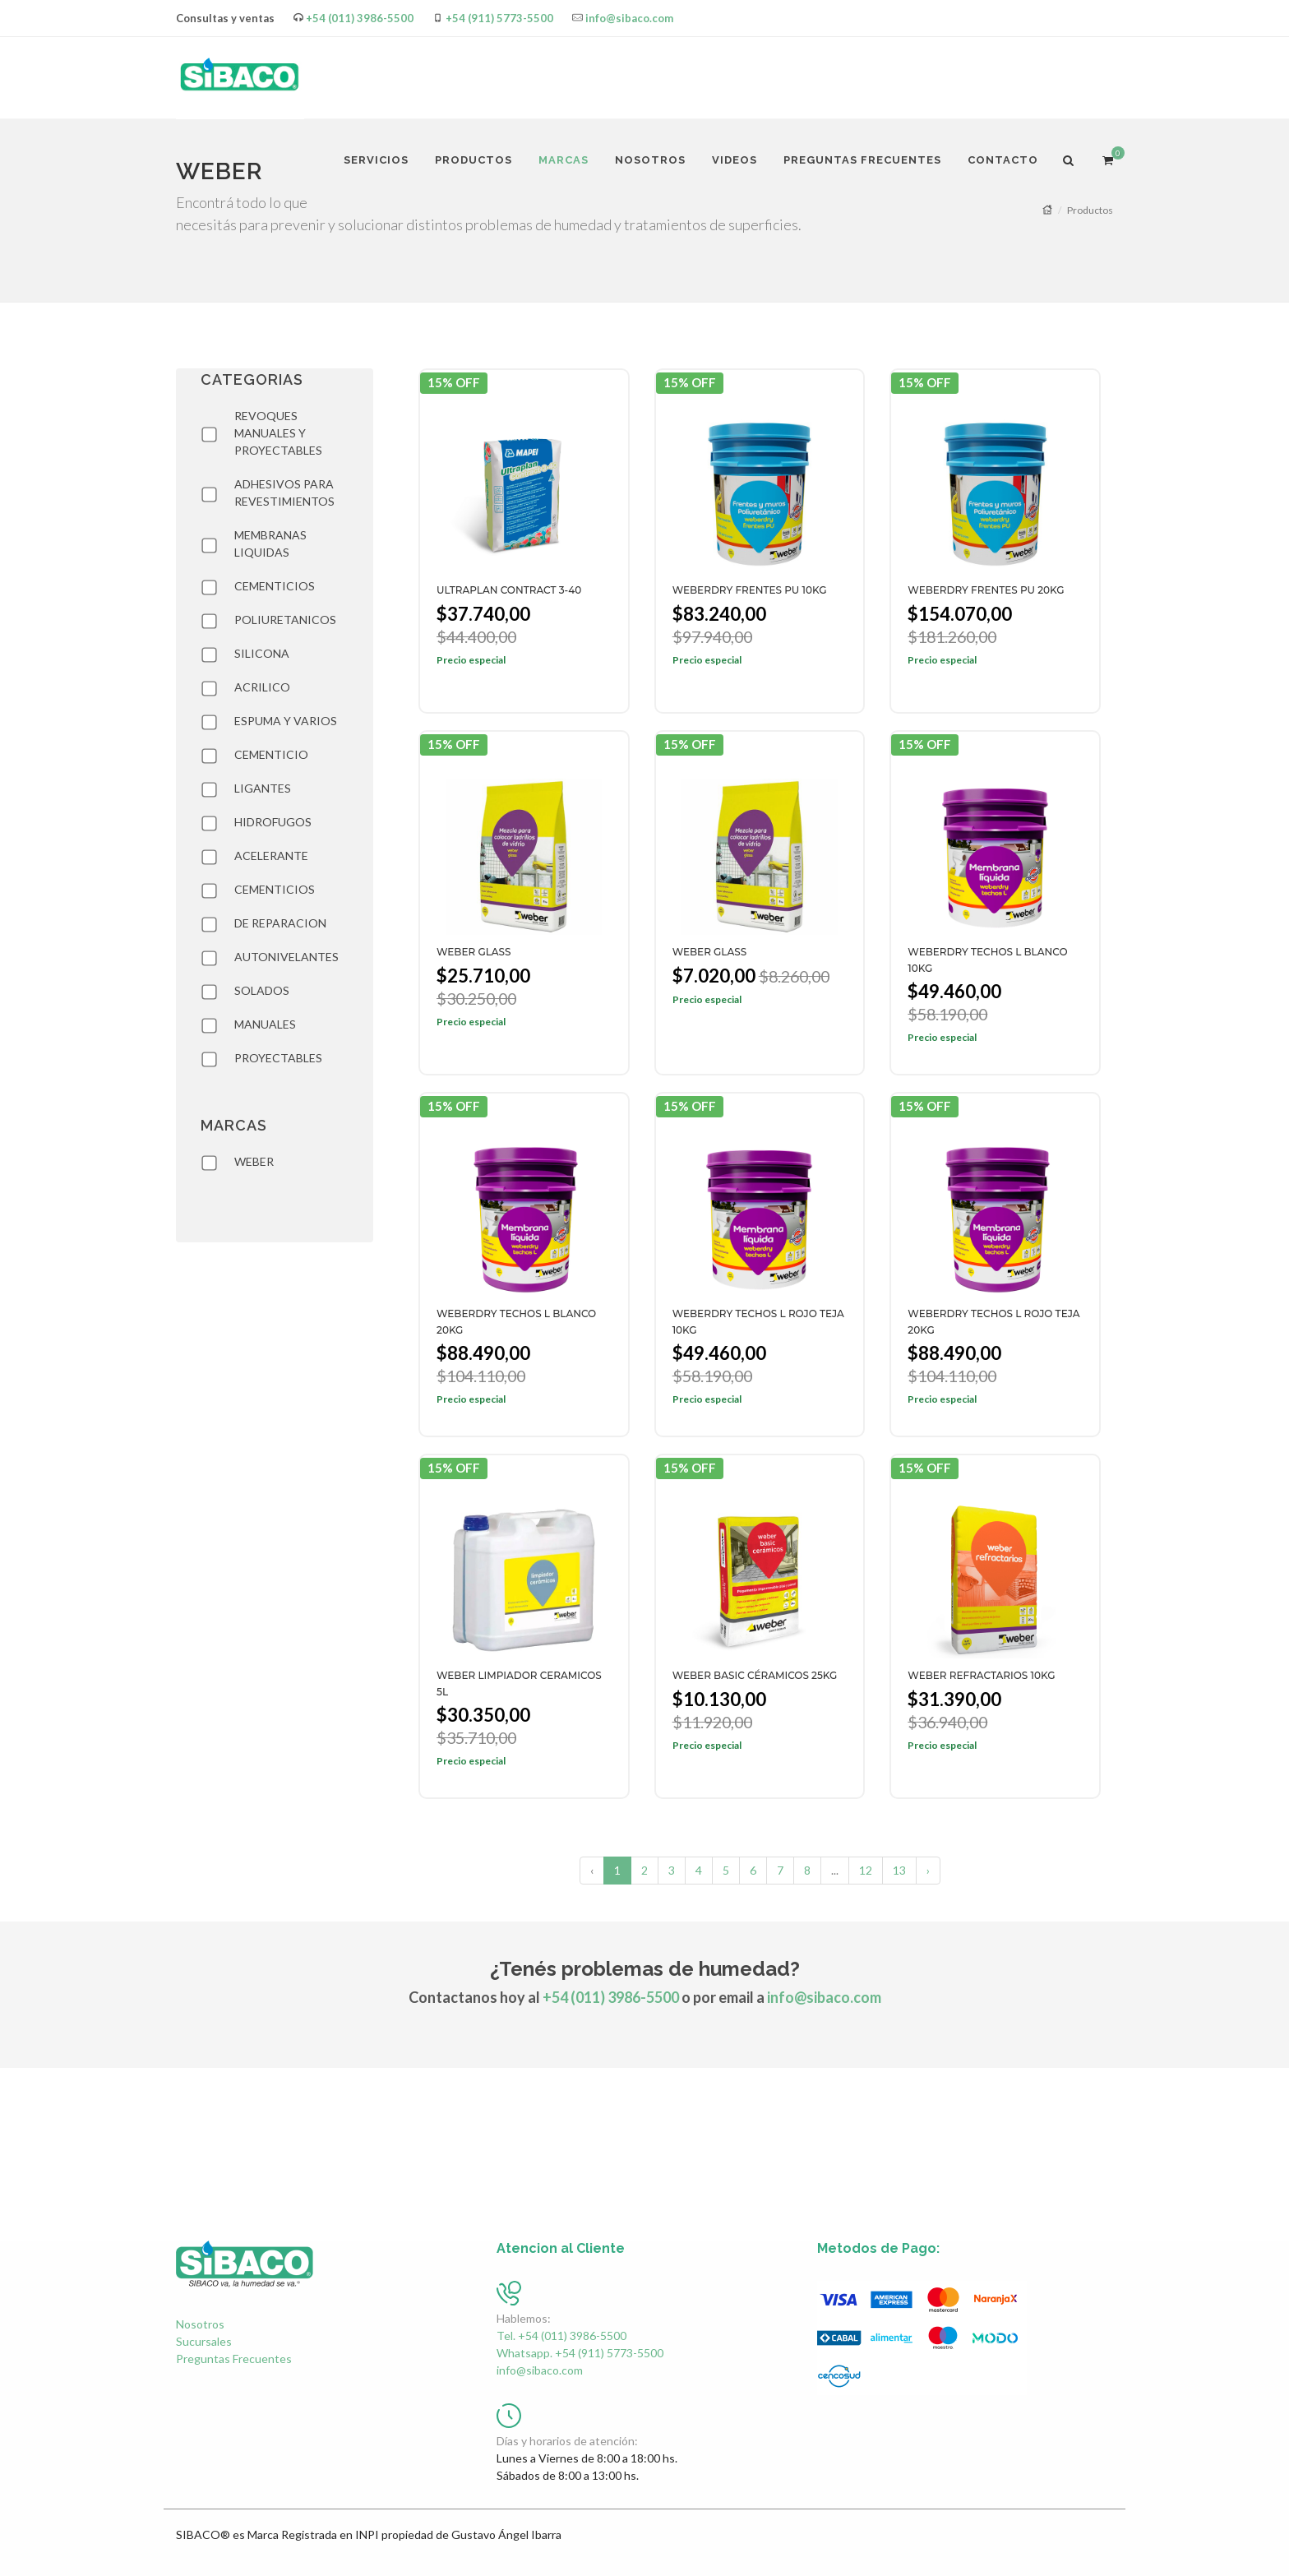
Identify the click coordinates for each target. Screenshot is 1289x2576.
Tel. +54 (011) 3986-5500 (561, 2335)
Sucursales (204, 2341)
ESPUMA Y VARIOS (285, 721)
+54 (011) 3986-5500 (359, 18)
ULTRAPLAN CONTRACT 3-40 (509, 590)
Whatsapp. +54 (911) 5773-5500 (580, 2353)
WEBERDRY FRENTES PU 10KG (749, 590)
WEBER (254, 1161)
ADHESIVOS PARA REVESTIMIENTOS (284, 492)
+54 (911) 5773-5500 (499, 18)
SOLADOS (261, 990)
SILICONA (261, 653)
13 (899, 1870)
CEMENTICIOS (274, 586)
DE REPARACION (280, 923)
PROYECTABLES (278, 1058)
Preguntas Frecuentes (234, 2359)
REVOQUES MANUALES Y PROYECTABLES (278, 433)
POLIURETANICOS (285, 620)
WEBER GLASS (474, 952)
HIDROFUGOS (273, 822)
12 (865, 1870)
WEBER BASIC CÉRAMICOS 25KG (755, 1675)
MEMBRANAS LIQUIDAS (270, 543)
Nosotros (200, 2324)
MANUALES (265, 1024)
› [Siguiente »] (928, 1870)
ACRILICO (262, 687)
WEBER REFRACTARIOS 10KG (981, 1675)
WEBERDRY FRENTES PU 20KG (986, 590)
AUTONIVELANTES (286, 957)
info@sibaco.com (629, 18)
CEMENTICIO (271, 754)
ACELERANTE (271, 856)
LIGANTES (262, 788)
